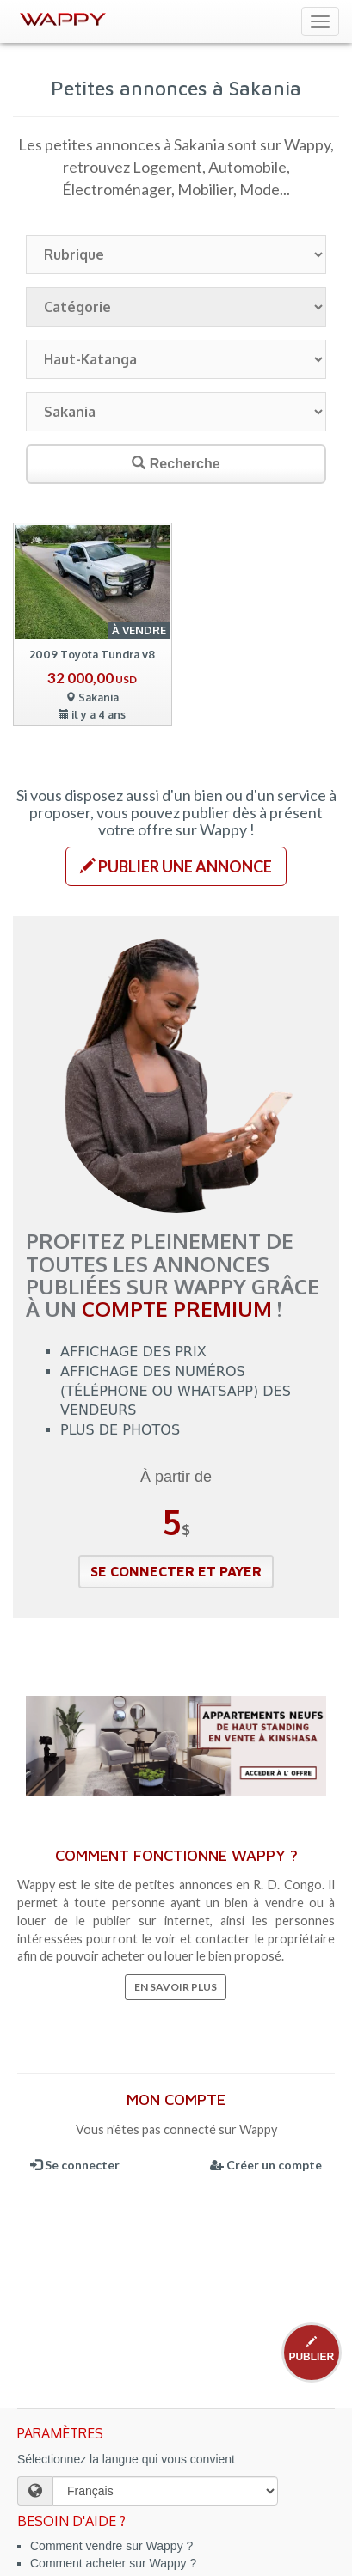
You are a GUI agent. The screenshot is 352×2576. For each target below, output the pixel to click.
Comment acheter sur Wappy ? (113, 2563)
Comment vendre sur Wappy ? (111, 2546)
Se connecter (75, 2164)
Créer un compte (266, 2164)
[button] (176, 866)
